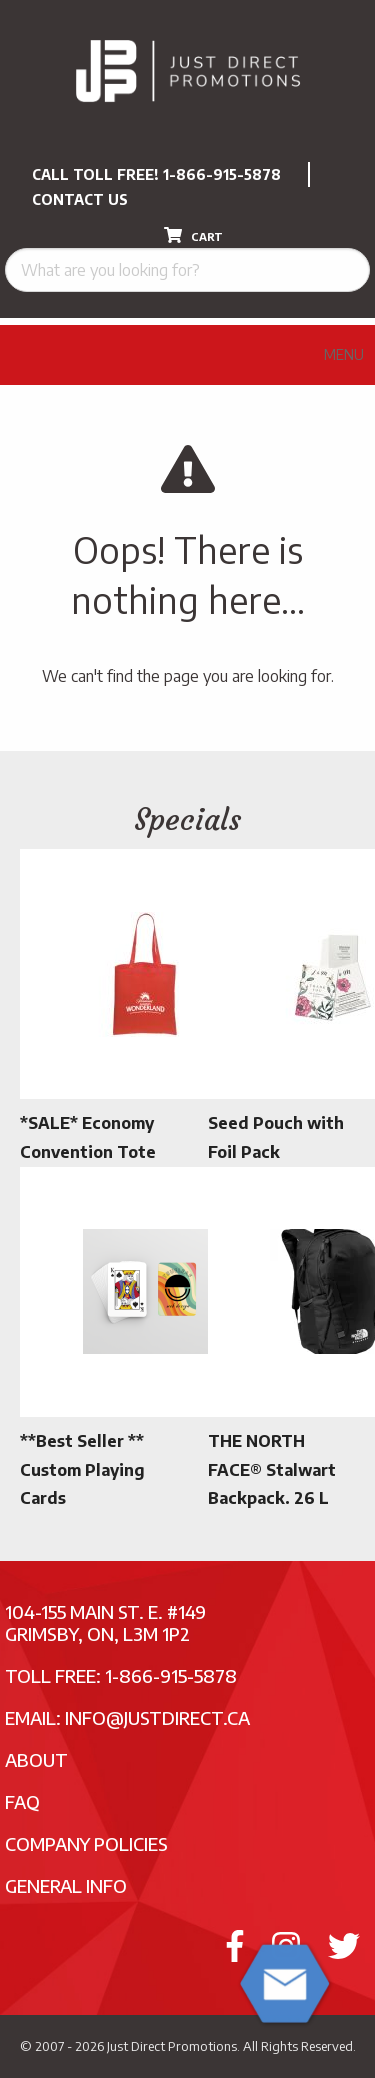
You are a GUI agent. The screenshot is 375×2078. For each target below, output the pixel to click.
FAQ (22, 1801)
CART (193, 235)
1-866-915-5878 (222, 174)
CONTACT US (80, 199)
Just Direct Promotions (172, 2046)
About (36, 1759)
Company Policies (86, 1843)
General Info (66, 1885)
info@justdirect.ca (157, 1717)
